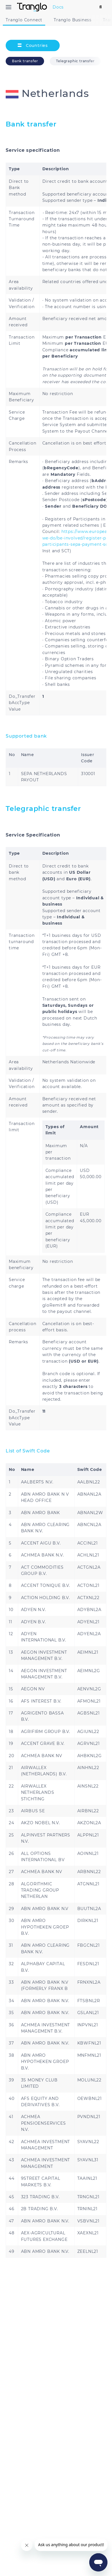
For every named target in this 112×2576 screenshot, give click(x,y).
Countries (33, 45)
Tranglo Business (73, 19)
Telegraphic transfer (75, 61)
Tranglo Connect (24, 19)
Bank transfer (25, 61)
